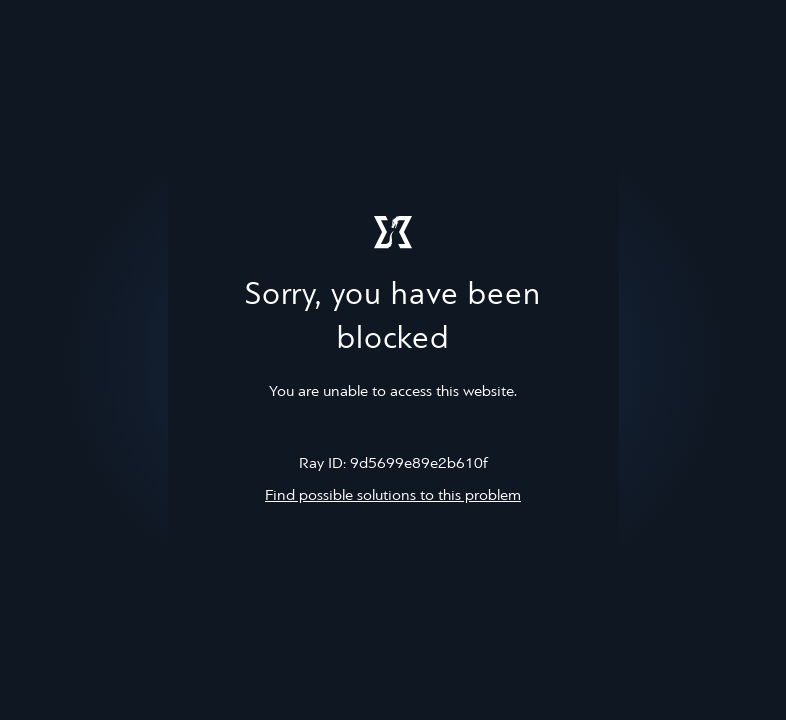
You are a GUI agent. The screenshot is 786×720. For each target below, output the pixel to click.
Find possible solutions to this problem (393, 496)
